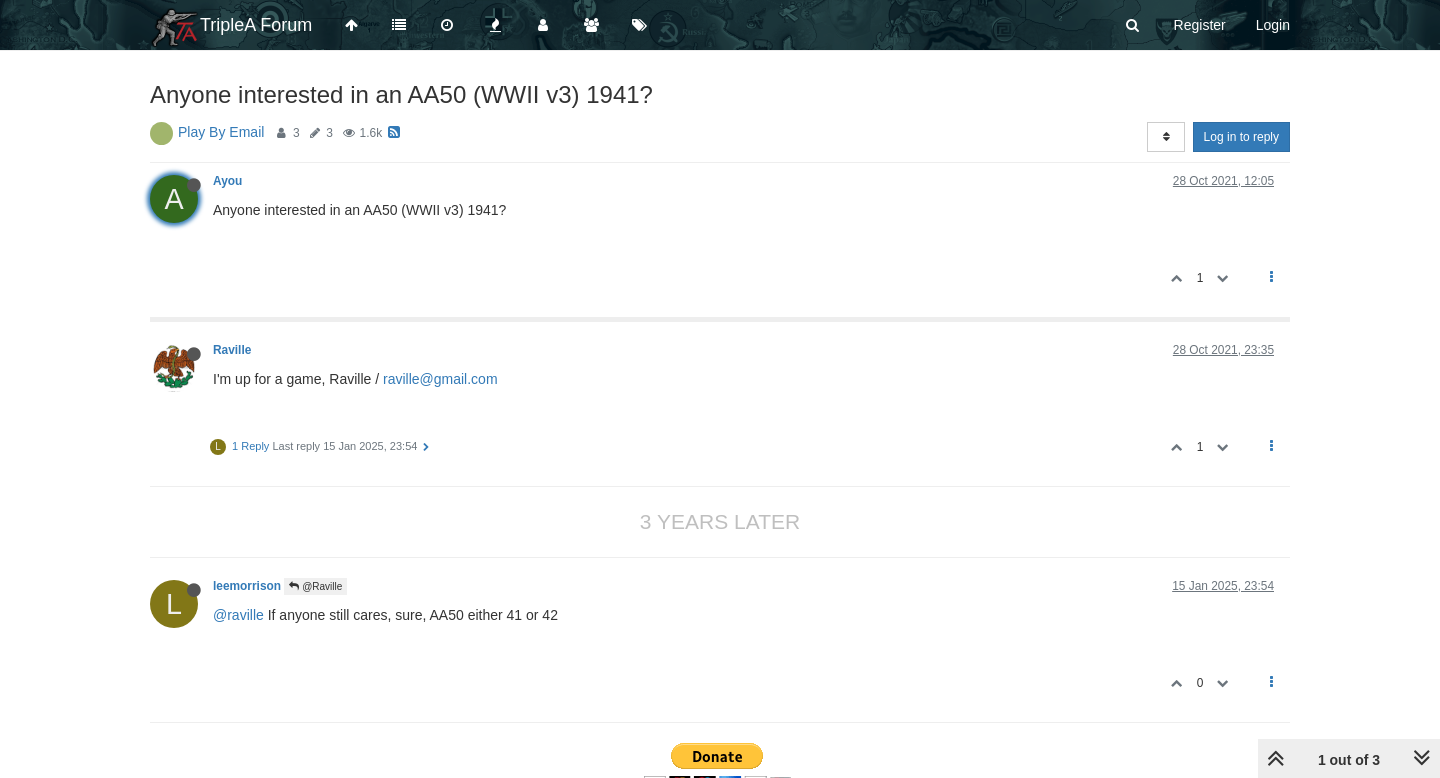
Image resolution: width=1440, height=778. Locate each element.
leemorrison (247, 586)
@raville (238, 615)
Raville (232, 350)
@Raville (315, 586)
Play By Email (221, 132)
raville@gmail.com (440, 379)
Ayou (227, 181)
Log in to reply (1241, 137)
